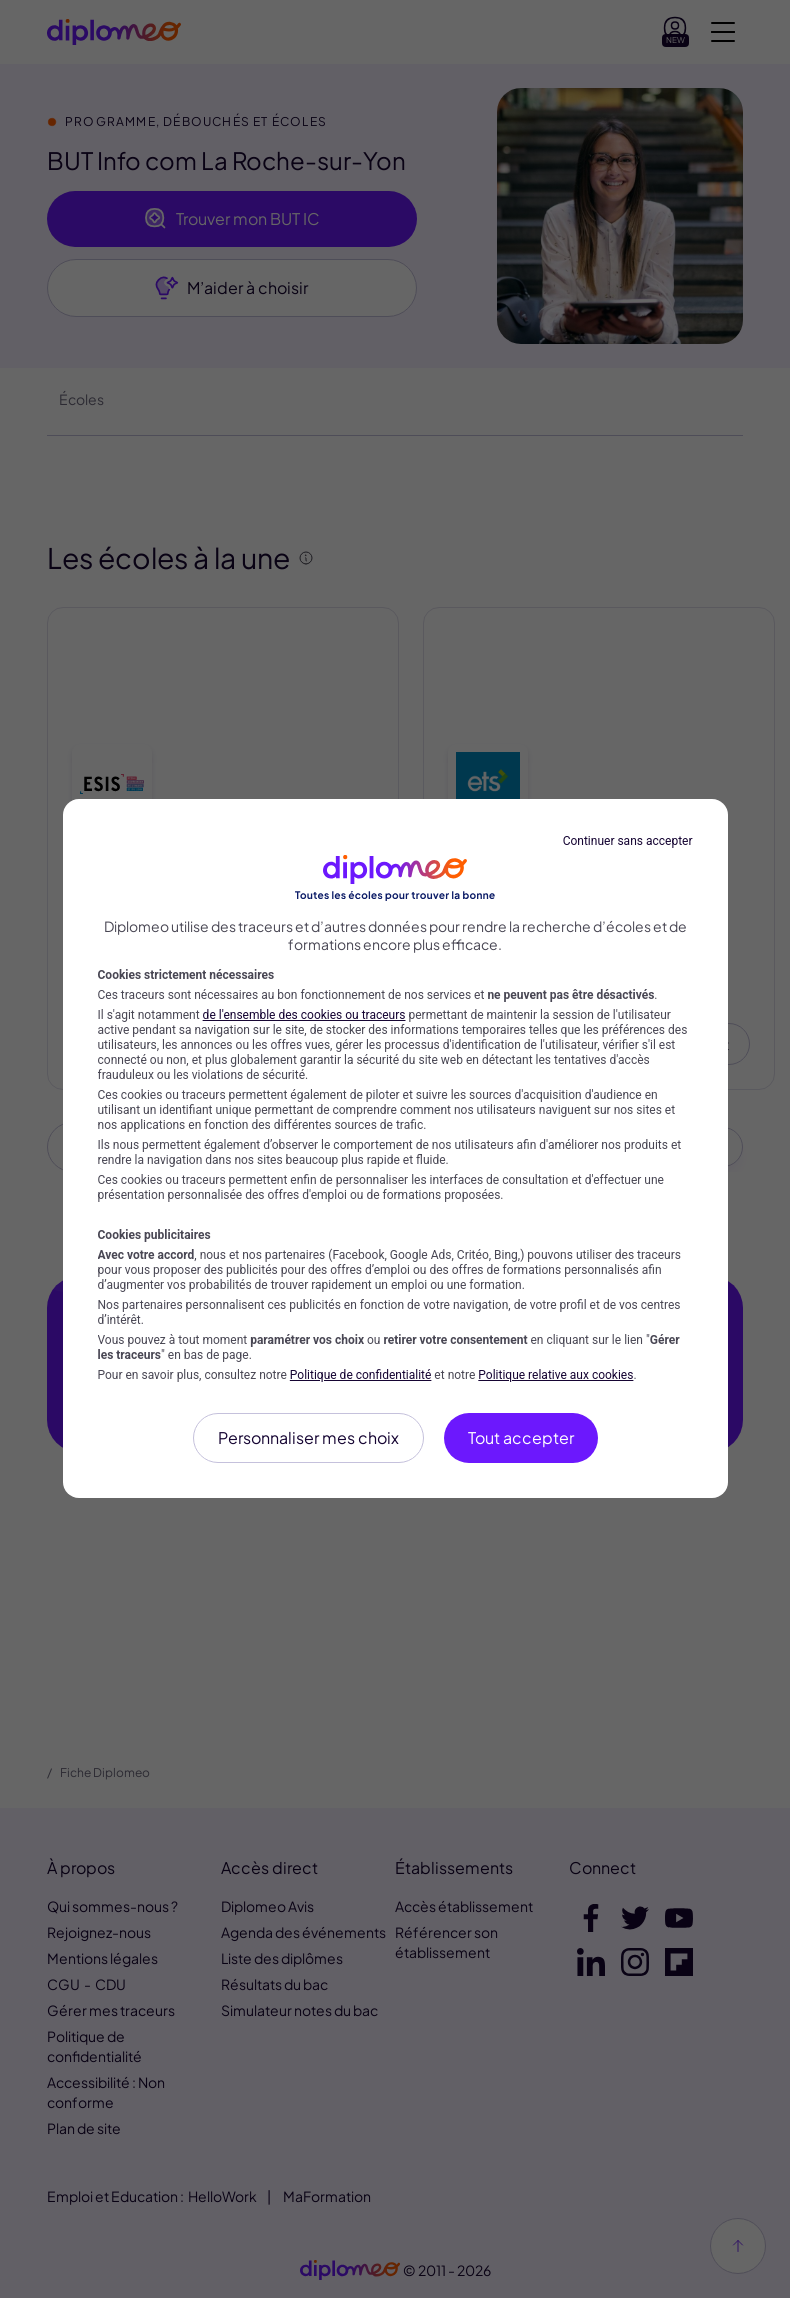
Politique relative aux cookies (555, 1375)
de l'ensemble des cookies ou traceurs (304, 1015)
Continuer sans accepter (628, 841)
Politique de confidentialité (361, 1375)
